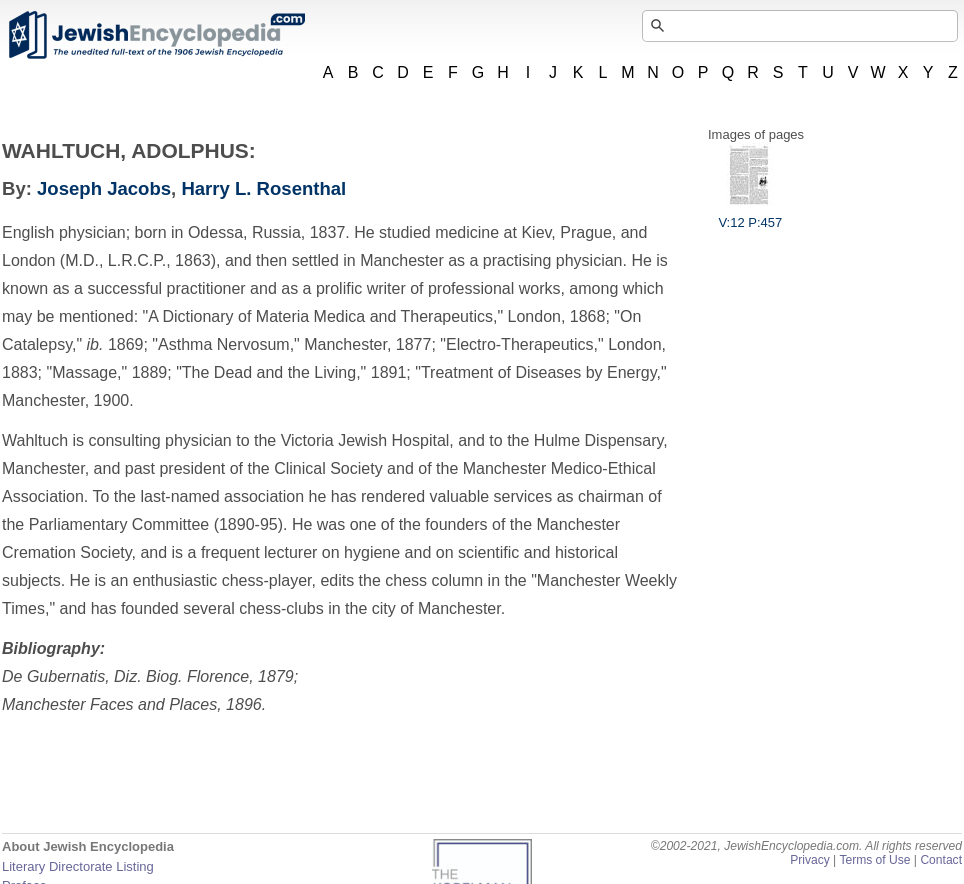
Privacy (810, 860)
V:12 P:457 (750, 215)
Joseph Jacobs (104, 188)
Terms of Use (874, 860)
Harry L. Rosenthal (263, 188)
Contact (941, 860)
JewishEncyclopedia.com (156, 35)
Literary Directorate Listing (78, 866)
